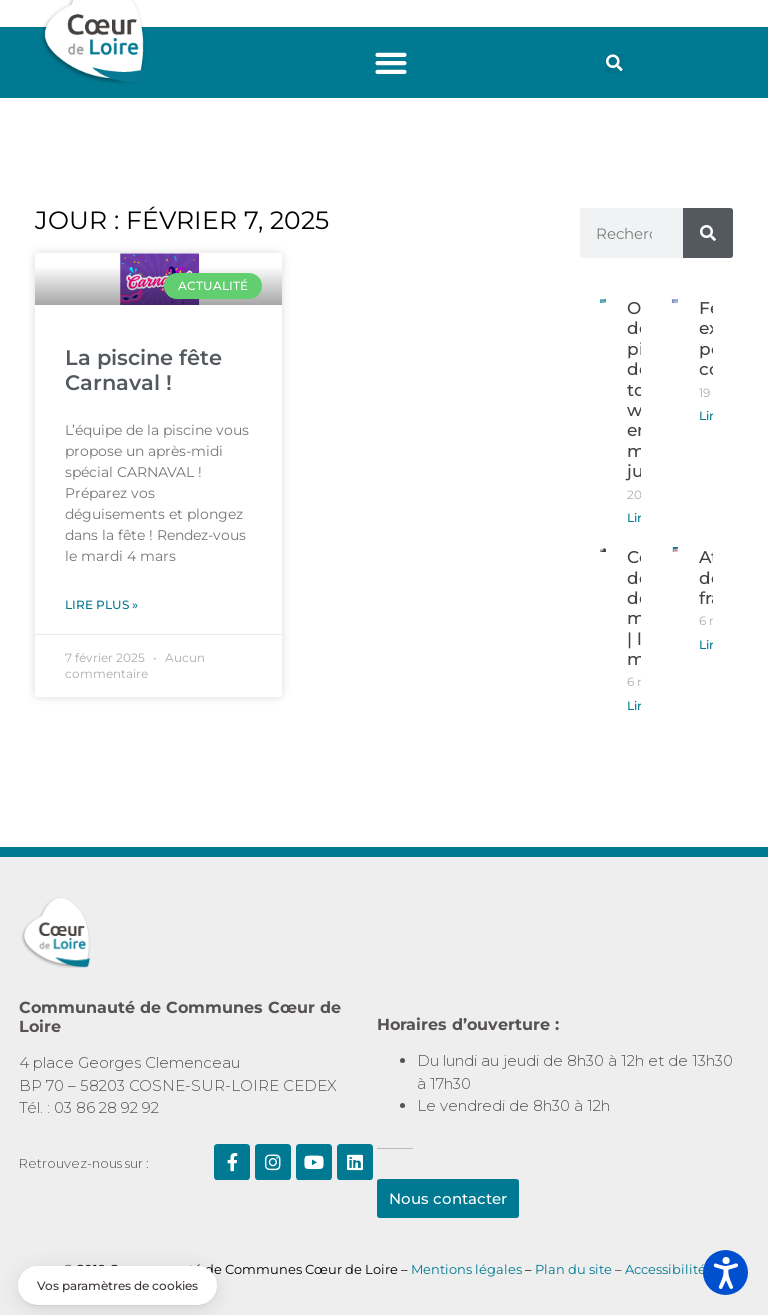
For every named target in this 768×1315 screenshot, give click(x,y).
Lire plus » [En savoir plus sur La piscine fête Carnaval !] (101, 604)
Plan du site (575, 1269)
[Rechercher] (708, 233)
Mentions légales (466, 1269)
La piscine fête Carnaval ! (143, 370)
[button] (391, 62)
